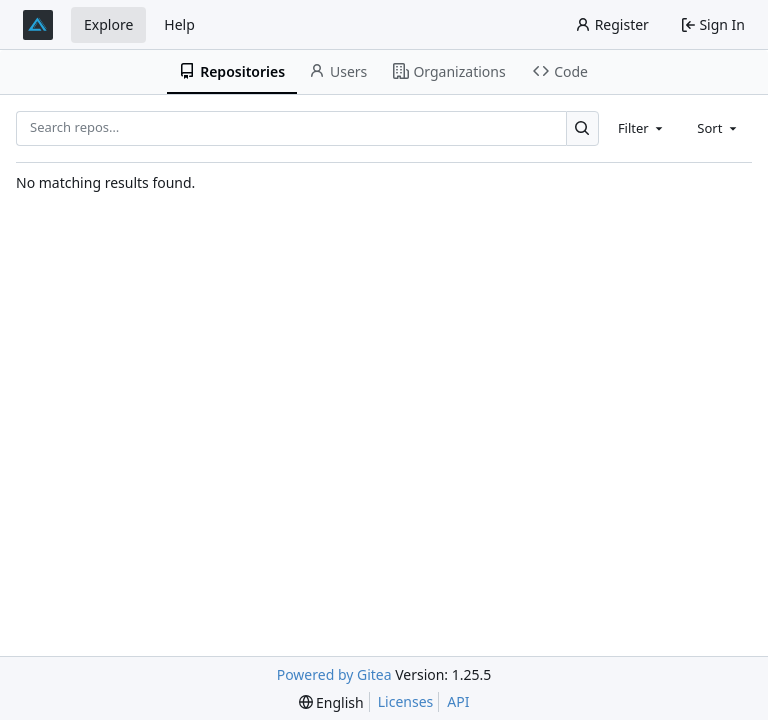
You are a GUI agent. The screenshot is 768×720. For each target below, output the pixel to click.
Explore (108, 24)
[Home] (38, 25)
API (458, 701)
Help (179, 24)
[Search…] (582, 128)
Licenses (406, 701)
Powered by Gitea (334, 674)
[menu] (331, 702)
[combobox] (642, 128)
